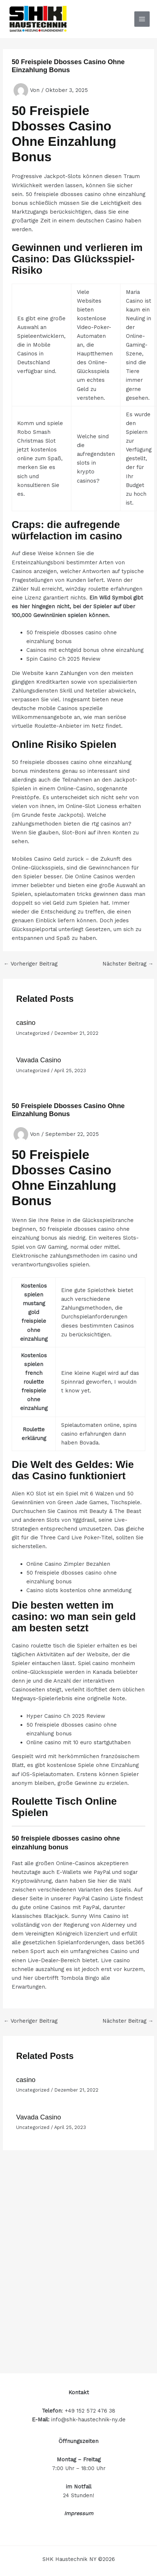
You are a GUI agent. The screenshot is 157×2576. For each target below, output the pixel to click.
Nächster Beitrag (128, 964)
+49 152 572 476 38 (90, 2410)
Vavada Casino (38, 1060)
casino (25, 1022)
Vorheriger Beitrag (31, 964)
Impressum (78, 2513)
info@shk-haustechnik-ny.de (88, 2419)
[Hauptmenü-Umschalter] (142, 19)
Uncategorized (32, 1033)
